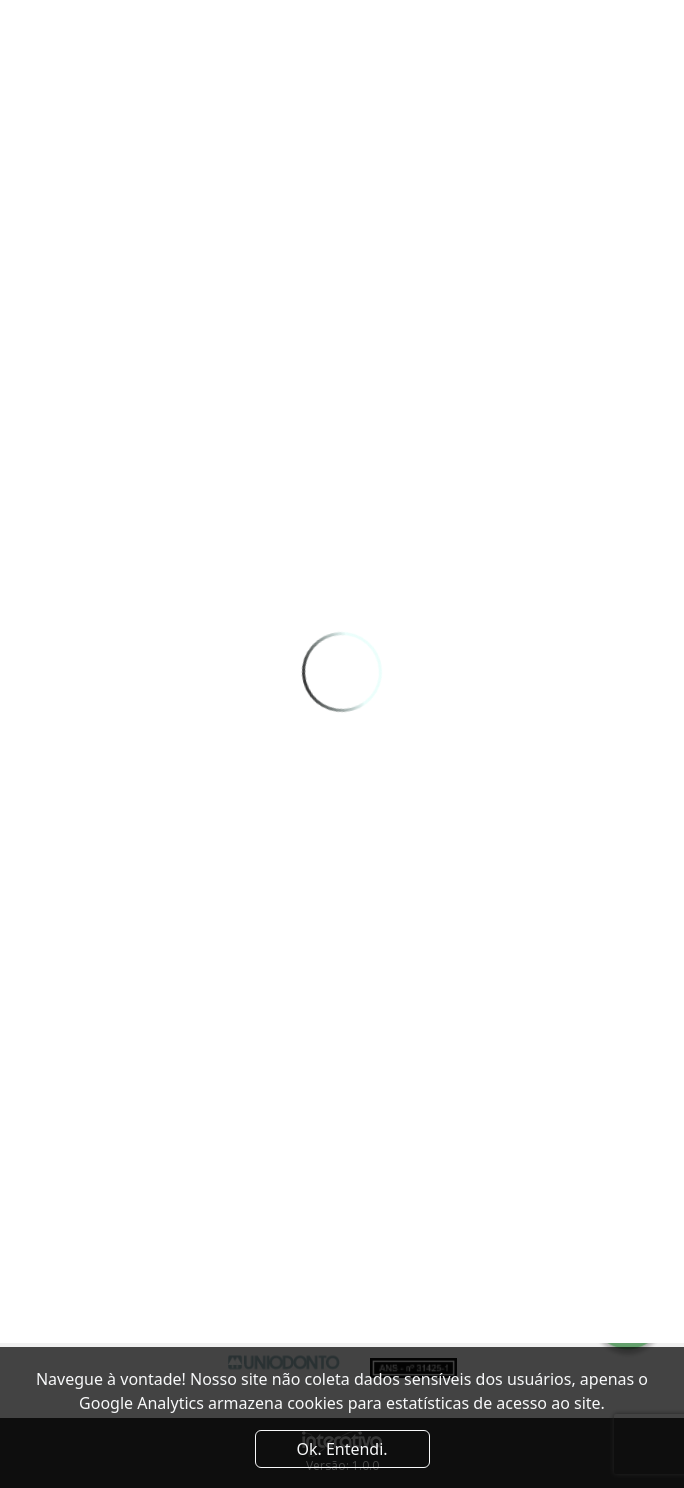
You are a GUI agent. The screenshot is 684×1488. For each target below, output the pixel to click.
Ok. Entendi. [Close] (341, 1449)
